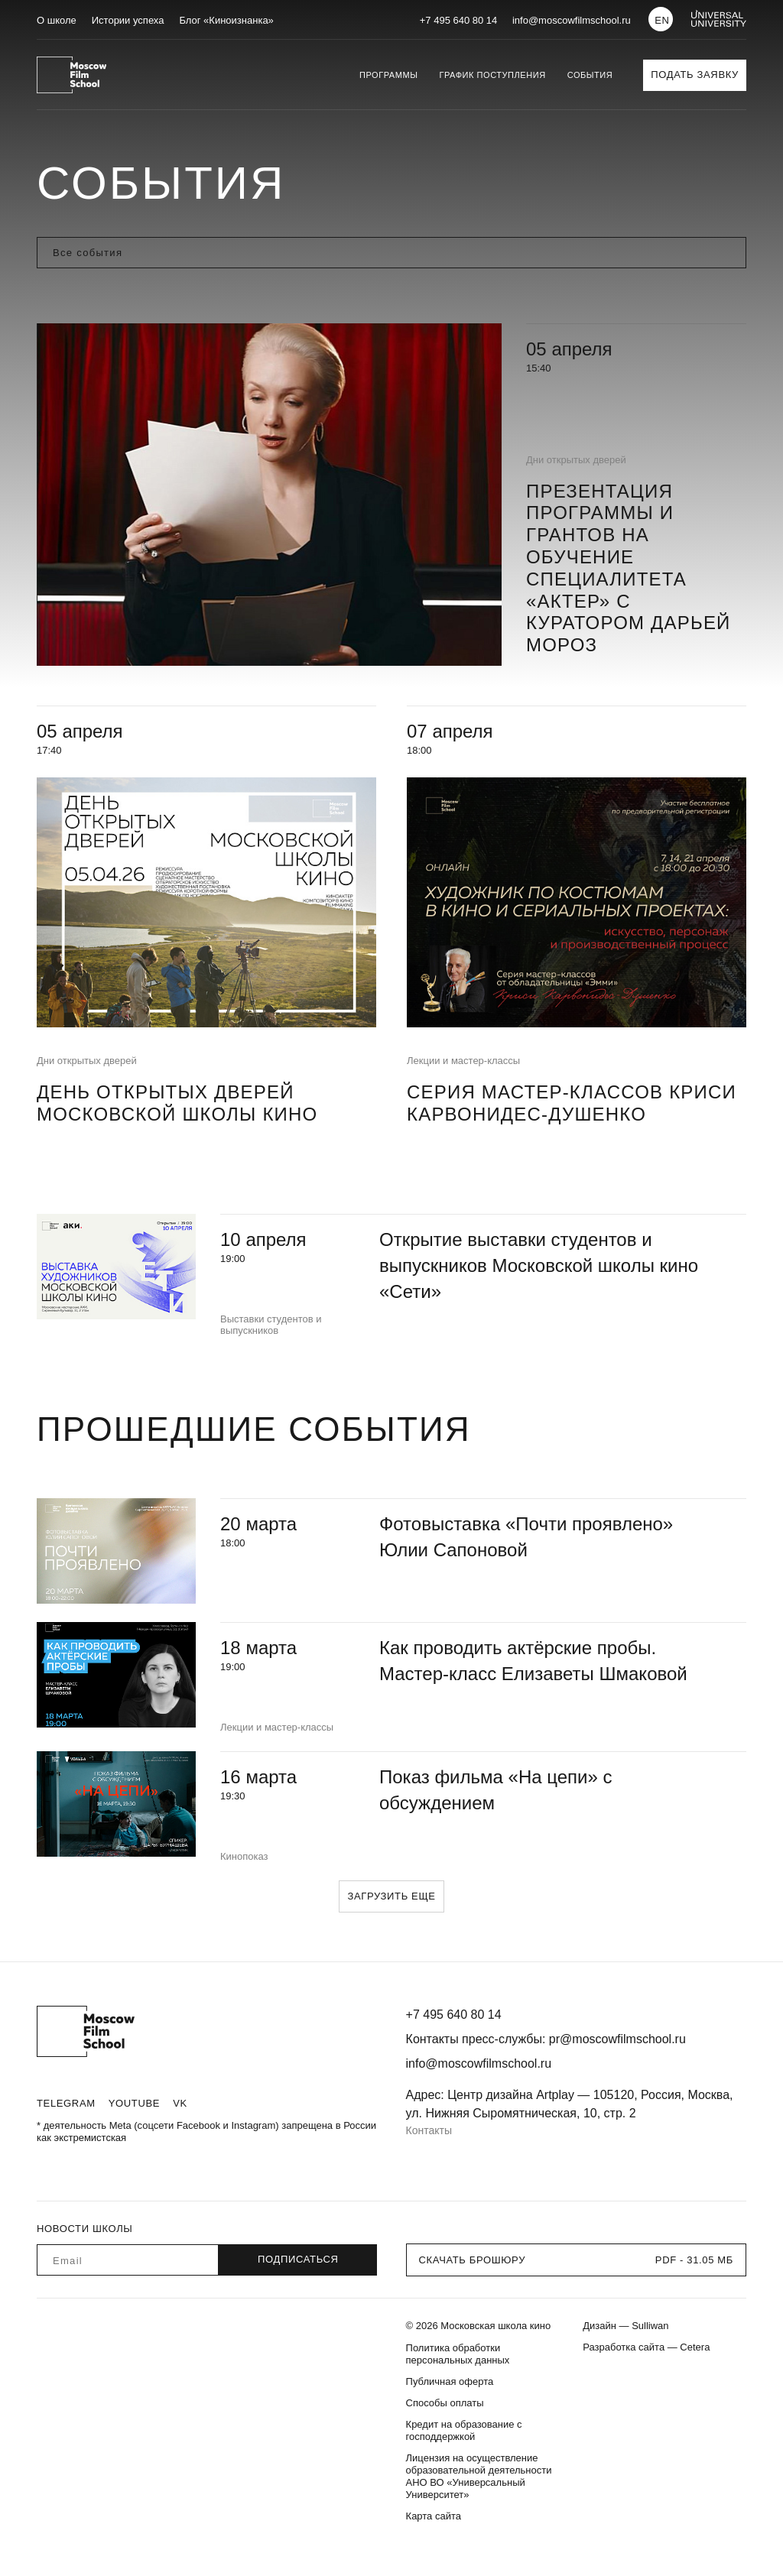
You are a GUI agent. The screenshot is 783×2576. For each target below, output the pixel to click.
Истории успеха (128, 20)
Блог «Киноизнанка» (226, 20)
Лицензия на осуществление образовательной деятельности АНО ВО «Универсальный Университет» (479, 2476)
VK (180, 2103)
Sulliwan (650, 2325)
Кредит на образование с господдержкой (464, 2430)
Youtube (134, 2103)
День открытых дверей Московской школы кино (177, 1103)
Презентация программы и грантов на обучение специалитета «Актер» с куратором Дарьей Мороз (628, 568)
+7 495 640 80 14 (459, 20)
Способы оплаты (445, 2403)
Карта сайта (433, 2516)
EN (662, 20)
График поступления (492, 74)
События (590, 74)
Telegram (66, 2103)
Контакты (429, 2130)
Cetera (695, 2347)
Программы (388, 74)
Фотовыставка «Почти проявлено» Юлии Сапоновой (526, 1536)
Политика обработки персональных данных (458, 2354)
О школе (56, 20)
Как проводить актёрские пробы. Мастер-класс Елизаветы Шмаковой (533, 1660)
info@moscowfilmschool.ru (571, 20)
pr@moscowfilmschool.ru (617, 2039)
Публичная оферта (450, 2381)
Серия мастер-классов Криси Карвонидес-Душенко (571, 1103)
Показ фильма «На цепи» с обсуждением (495, 1790)
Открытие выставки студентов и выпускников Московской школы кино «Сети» (538, 1265)
